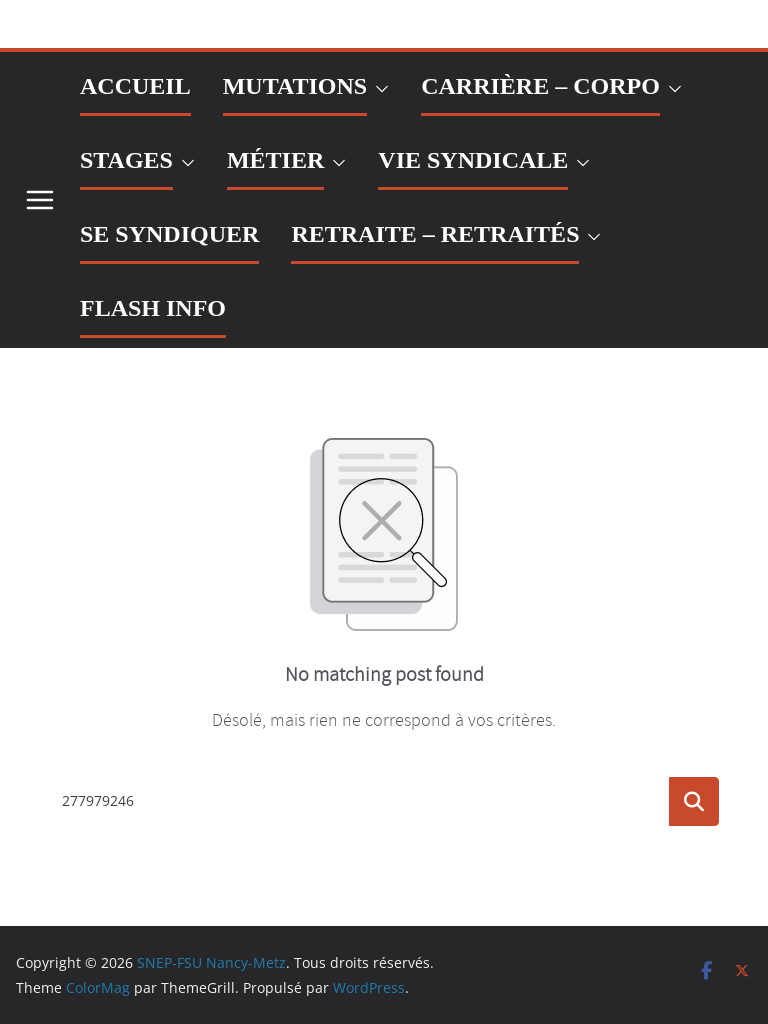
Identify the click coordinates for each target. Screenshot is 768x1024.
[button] (378, 89)
